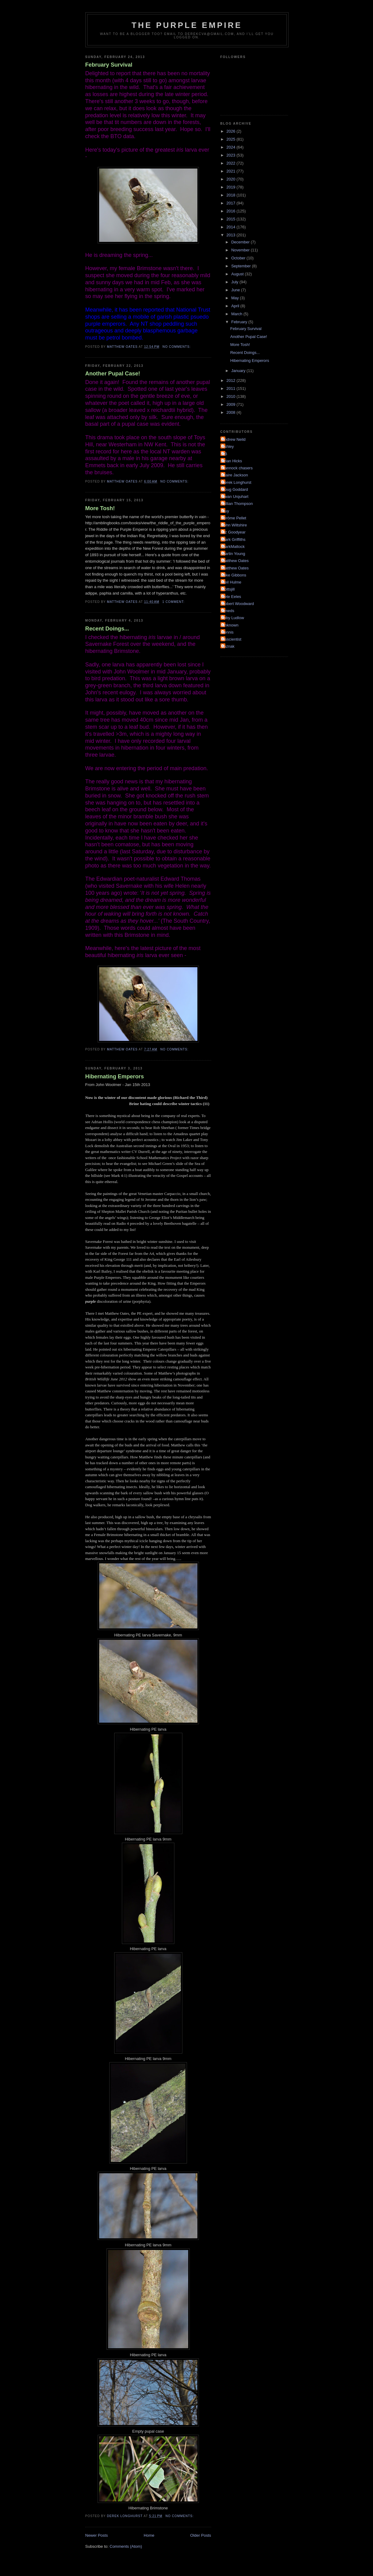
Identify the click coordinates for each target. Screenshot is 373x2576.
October (239, 258)
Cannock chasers (237, 468)
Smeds (228, 610)
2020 (232, 179)
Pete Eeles (231, 596)
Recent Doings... (107, 629)
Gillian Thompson (237, 503)
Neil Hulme (232, 582)
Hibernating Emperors (114, 1076)
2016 (232, 211)
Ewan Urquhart (235, 496)
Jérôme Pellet (234, 518)
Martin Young (233, 553)
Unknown (230, 625)
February (239, 322)
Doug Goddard (235, 489)
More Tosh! (100, 508)
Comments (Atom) (126, 2546)
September (241, 266)
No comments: (177, 346)
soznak (228, 646)
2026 (232, 131)
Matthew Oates (235, 560)
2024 (232, 147)
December (241, 242)
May (235, 298)
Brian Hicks (232, 461)
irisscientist (232, 639)
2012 (232, 380)
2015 (232, 219)
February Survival (109, 65)
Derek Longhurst (236, 482)
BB (224, 454)
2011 (232, 388)
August (238, 274)
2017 (232, 203)
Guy (225, 511)
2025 (232, 139)
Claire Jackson (235, 475)
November (241, 250)
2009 (232, 404)
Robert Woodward (238, 603)
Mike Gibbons (234, 575)
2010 (232, 396)
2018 (232, 195)
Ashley (228, 446)
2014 (232, 227)
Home (149, 2535)
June (236, 290)
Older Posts (200, 2535)
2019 (232, 187)
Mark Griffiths (234, 539)
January (239, 370)
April (235, 306)
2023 (232, 155)
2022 (232, 163)
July (235, 282)
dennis (228, 632)
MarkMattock (233, 546)
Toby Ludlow (233, 617)
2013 (232, 235)
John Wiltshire (234, 525)
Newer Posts (96, 2535)
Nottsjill (228, 589)
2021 (232, 171)
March (237, 314)
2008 (232, 412)
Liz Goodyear (234, 532)
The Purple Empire (187, 25)
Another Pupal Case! (112, 373)
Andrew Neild (234, 439)
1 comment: (174, 601)
